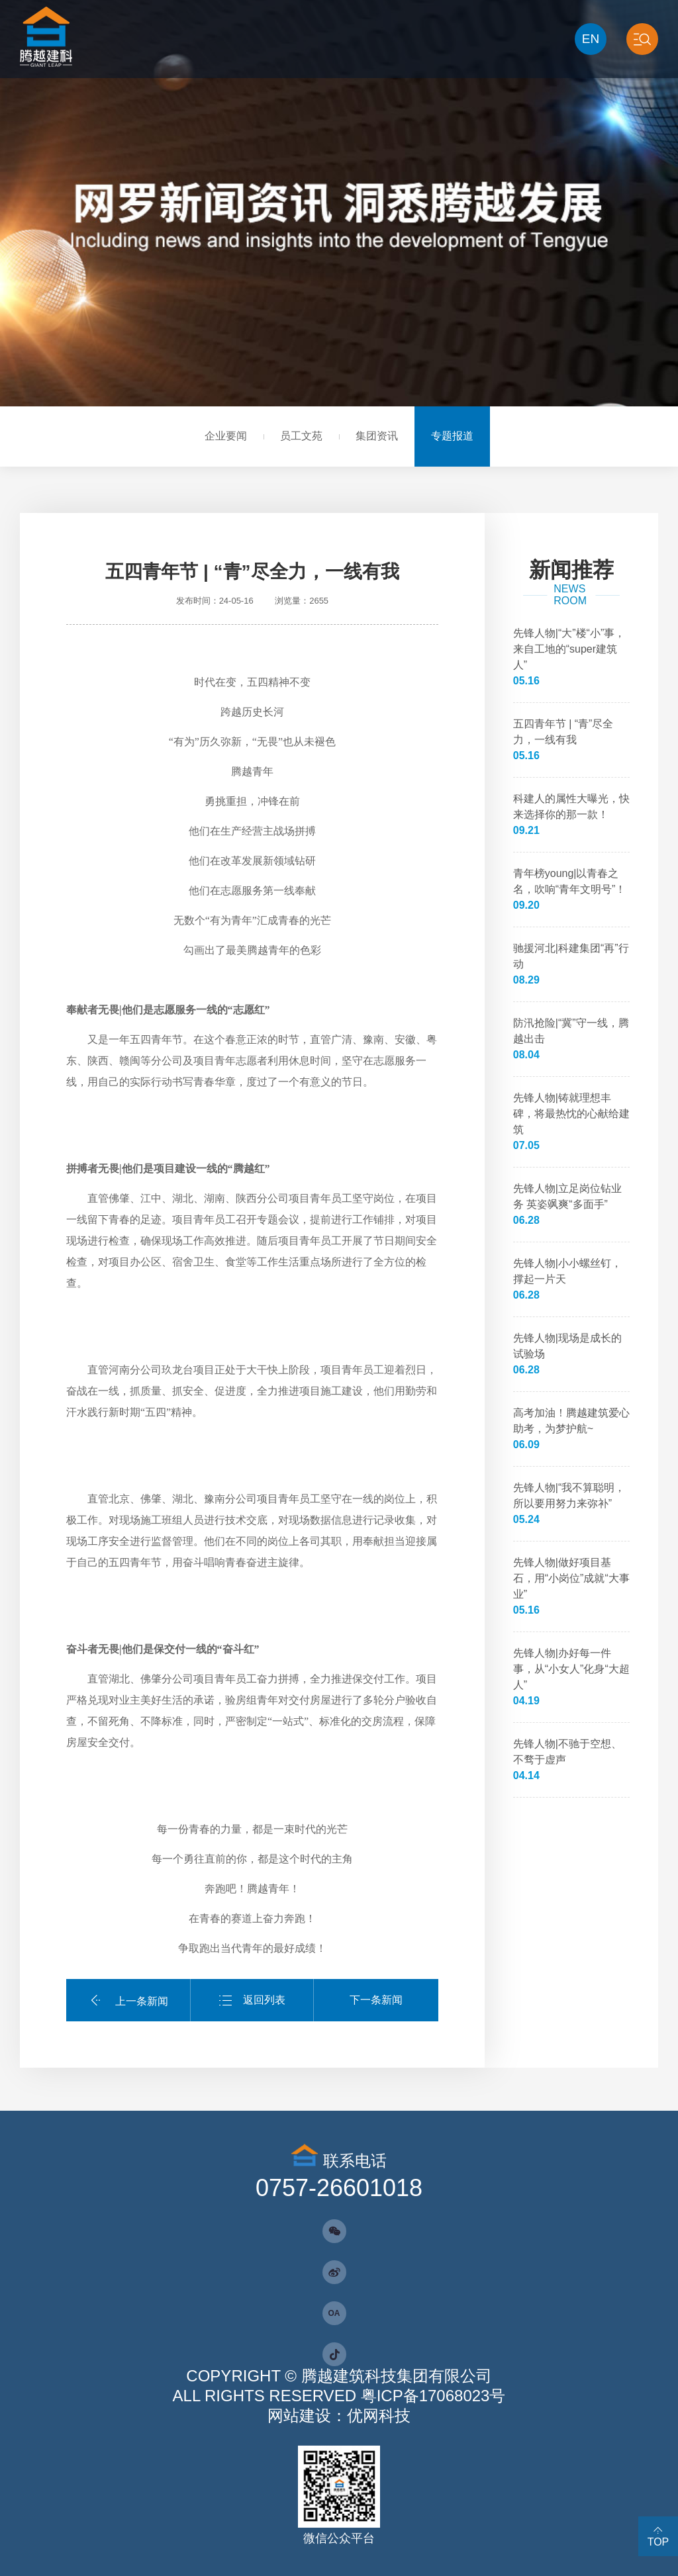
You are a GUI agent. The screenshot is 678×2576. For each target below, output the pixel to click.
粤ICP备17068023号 (433, 2396)
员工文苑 (301, 435)
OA (334, 2313)
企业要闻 (226, 435)
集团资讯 (377, 435)
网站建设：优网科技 (339, 2415)
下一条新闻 (376, 1999)
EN (590, 39)
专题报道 (452, 435)
